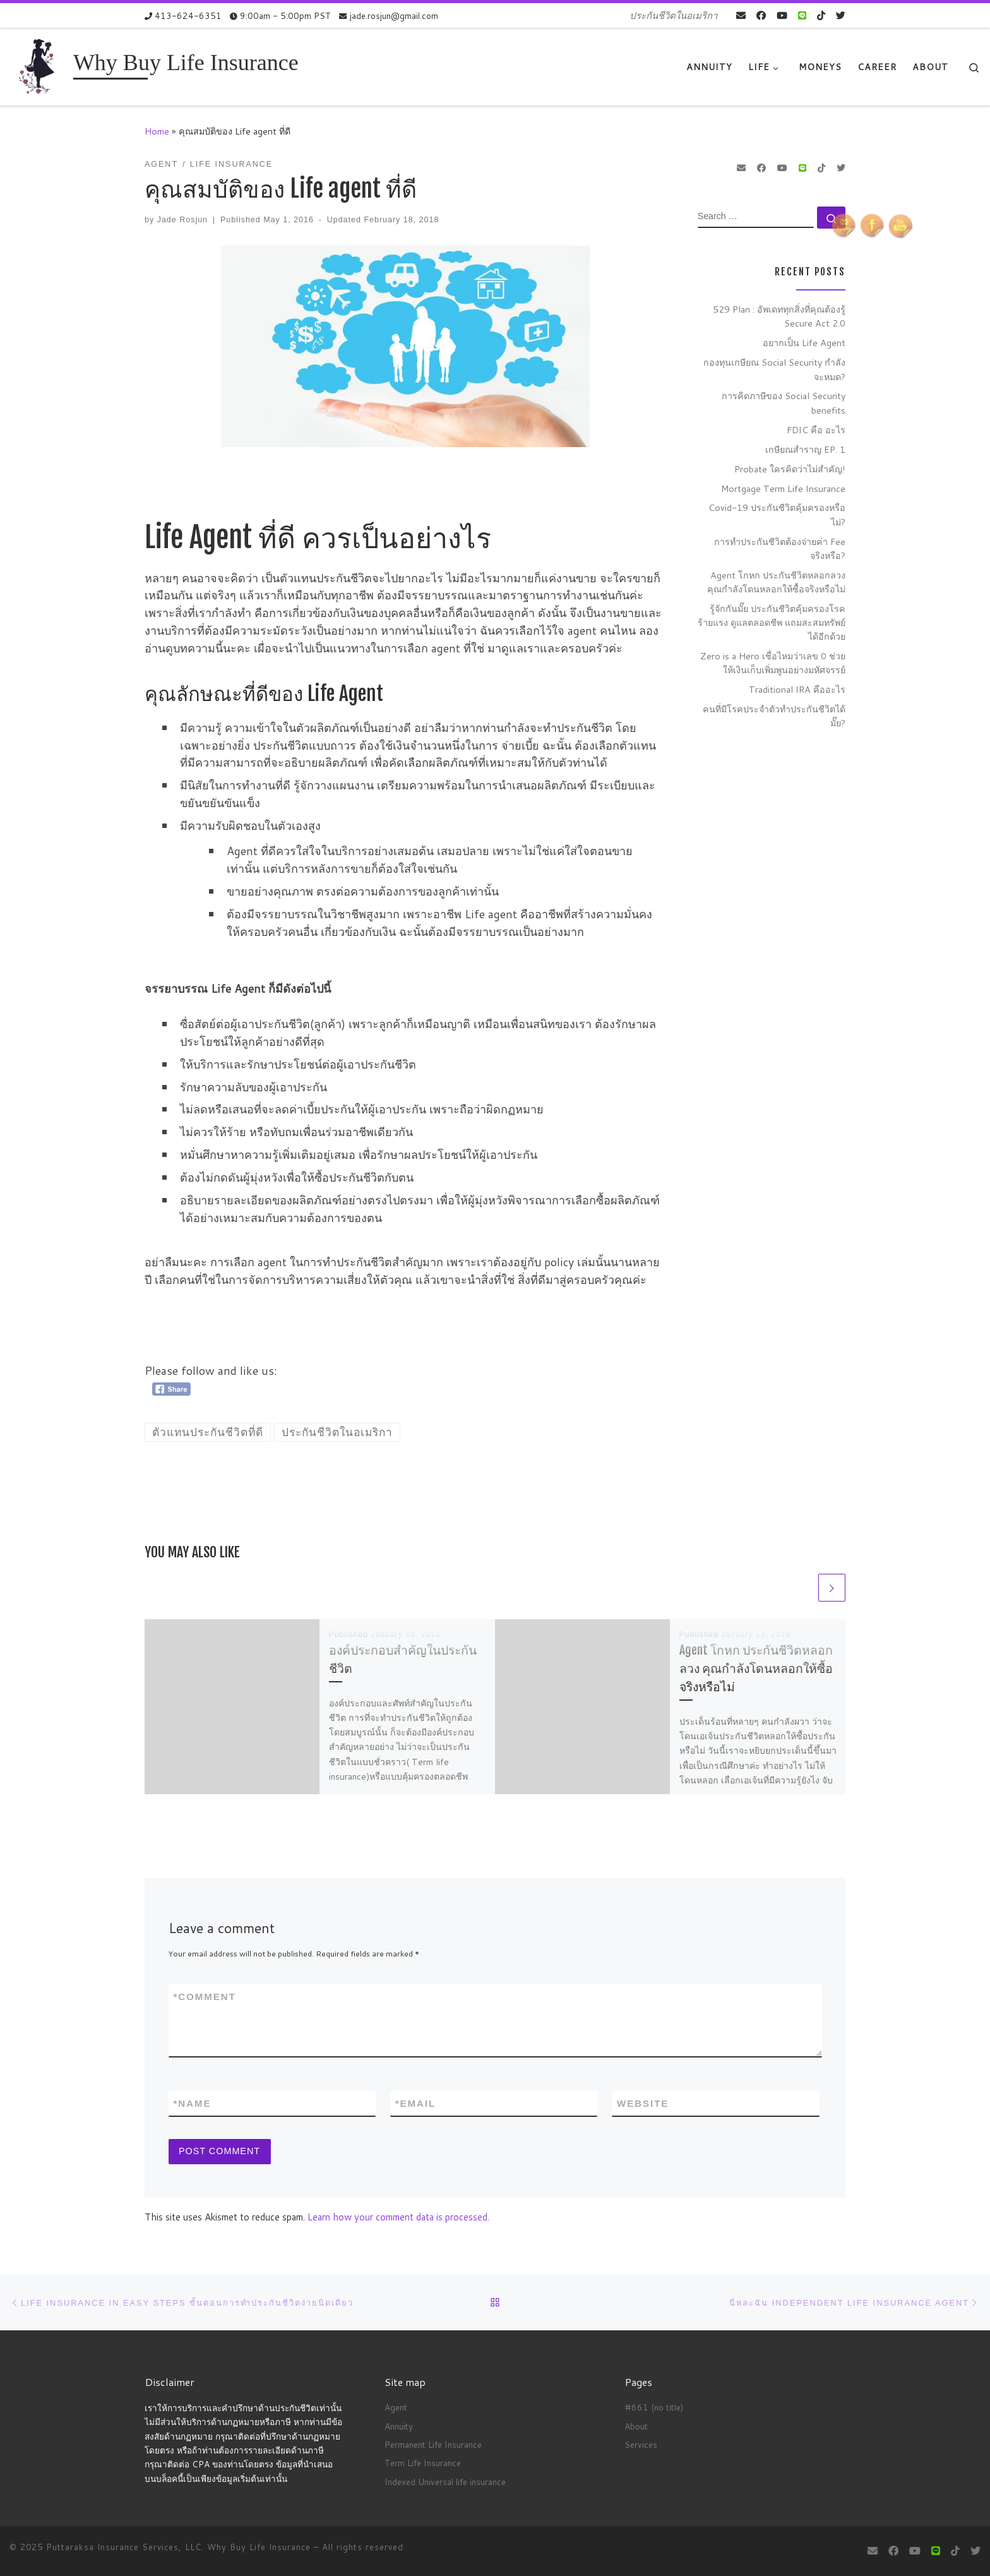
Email (415, 2106)
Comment (205, 1998)
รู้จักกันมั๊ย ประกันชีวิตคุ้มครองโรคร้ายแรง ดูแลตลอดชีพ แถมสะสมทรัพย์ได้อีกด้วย (771, 622)
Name (193, 2106)
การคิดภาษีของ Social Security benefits (783, 402)
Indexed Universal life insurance (445, 2482)
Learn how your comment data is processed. (398, 2222)
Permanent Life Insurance (433, 2444)
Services (640, 2444)
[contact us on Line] (802, 15)
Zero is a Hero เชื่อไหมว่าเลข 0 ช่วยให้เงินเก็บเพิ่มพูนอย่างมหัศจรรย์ (772, 662)
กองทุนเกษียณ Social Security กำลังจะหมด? (774, 369)
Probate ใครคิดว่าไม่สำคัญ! (789, 469)
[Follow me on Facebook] (761, 15)
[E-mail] (741, 15)
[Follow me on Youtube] (782, 15)
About (636, 2426)
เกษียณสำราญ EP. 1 (805, 449)
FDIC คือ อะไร (816, 429)
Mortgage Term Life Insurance (783, 488)
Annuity (399, 2426)
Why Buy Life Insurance (260, 2547)
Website (643, 2105)
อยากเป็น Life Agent (804, 342)
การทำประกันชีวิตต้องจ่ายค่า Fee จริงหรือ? (779, 548)
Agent (396, 2408)
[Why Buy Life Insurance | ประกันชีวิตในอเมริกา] (39, 66)
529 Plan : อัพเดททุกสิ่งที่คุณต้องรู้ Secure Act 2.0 (779, 316)
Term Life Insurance (423, 2463)
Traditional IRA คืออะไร (797, 689)
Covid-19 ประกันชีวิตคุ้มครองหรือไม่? (776, 514)
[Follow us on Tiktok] (821, 15)
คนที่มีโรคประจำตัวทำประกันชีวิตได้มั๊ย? (774, 715)
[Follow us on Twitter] (840, 15)
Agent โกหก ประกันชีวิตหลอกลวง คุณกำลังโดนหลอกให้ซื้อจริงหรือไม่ (756, 1669)
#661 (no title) (653, 2408)
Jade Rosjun (182, 219)
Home (157, 131)
